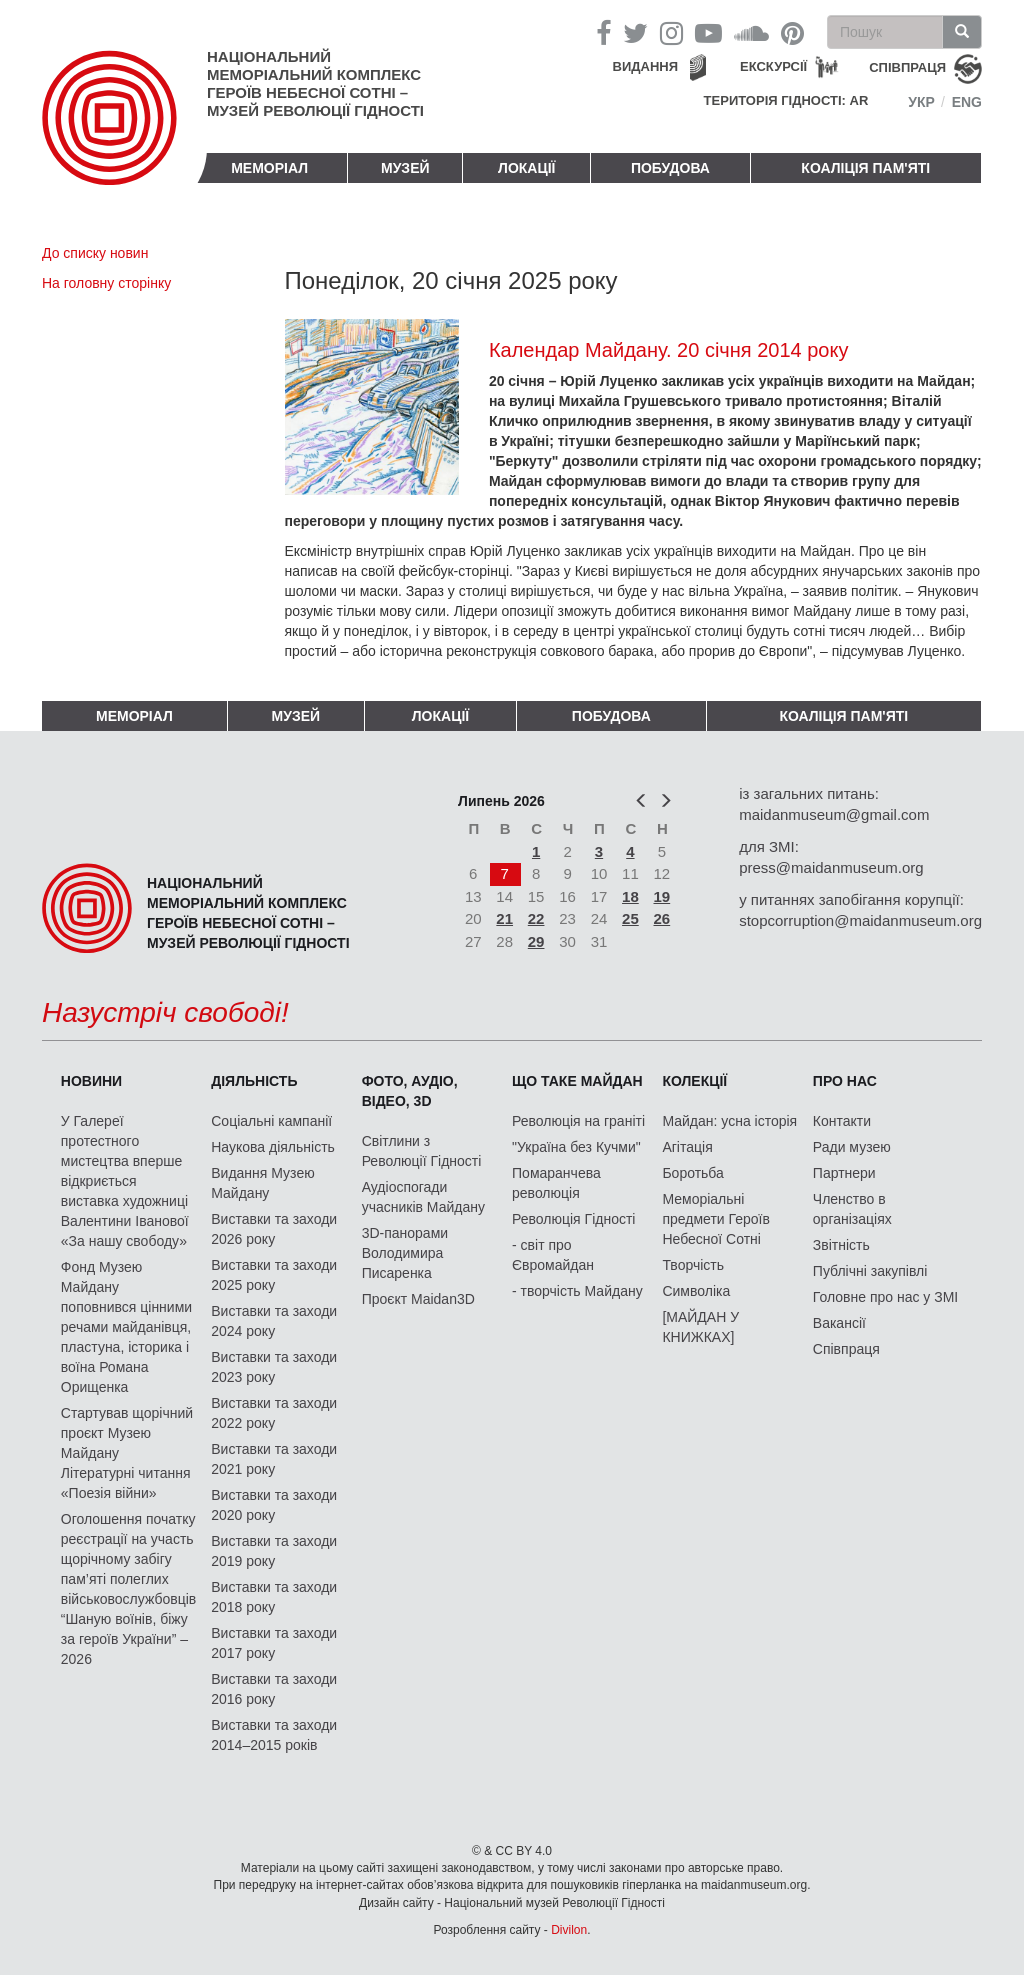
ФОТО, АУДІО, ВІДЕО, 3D (410, 1091)
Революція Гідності (573, 1219)
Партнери (844, 1173)
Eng (967, 102)
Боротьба (692, 1173)
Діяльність (254, 1081)
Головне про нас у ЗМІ (885, 1297)
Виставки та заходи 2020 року (274, 1505)
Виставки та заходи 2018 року (274, 1597)
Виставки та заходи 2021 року (274, 1459)
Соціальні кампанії (271, 1121)
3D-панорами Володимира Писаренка (405, 1253)
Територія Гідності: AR (786, 100)
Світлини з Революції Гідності (422, 1151)
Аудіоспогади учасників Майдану (423, 1197)
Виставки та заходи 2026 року (274, 1229)
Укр (921, 102)
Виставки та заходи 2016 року (274, 1689)
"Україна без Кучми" (576, 1147)
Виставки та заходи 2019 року (274, 1551)
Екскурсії (773, 66)
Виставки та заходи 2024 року (274, 1321)
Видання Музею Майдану (262, 1183)
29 (536, 941)
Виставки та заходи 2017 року (274, 1643)
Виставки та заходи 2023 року (274, 1367)
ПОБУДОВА (670, 168)
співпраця (907, 67)
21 (504, 918)
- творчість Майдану (577, 1291)
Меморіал (269, 168)
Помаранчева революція (556, 1183)
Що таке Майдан (577, 1081)
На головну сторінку (106, 283)
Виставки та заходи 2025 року (274, 1275)
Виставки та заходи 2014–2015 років (274, 1735)
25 (630, 918)
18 (630, 896)
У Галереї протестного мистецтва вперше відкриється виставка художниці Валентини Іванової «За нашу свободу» (125, 1181)
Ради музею (852, 1147)
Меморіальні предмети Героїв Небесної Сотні (715, 1219)
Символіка (696, 1291)
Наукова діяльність (273, 1147)
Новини (91, 1081)
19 (662, 896)
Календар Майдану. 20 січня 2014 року (669, 350)
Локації (526, 168)
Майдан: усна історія (729, 1121)
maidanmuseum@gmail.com (834, 814)
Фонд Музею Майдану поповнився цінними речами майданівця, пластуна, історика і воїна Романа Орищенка (126, 1327)
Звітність (841, 1245)
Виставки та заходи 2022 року (274, 1413)
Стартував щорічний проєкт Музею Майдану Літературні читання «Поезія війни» (127, 1453)
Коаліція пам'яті (865, 168)
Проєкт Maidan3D (418, 1299)
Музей (405, 168)
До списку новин (95, 253)
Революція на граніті (578, 1121)
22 (536, 918)
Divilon (569, 1930)
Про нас (845, 1081)
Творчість (693, 1265)
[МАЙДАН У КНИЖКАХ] (700, 1327)
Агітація (687, 1147)
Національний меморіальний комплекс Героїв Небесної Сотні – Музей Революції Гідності (315, 83)
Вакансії (839, 1323)
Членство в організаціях (852, 1209)
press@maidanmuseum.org (831, 867)
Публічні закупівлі (870, 1271)
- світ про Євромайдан (553, 1255)
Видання (646, 66)
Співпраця (846, 1349)
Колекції (694, 1081)
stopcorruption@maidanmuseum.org (860, 920)
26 (662, 918)
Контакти (842, 1121)
